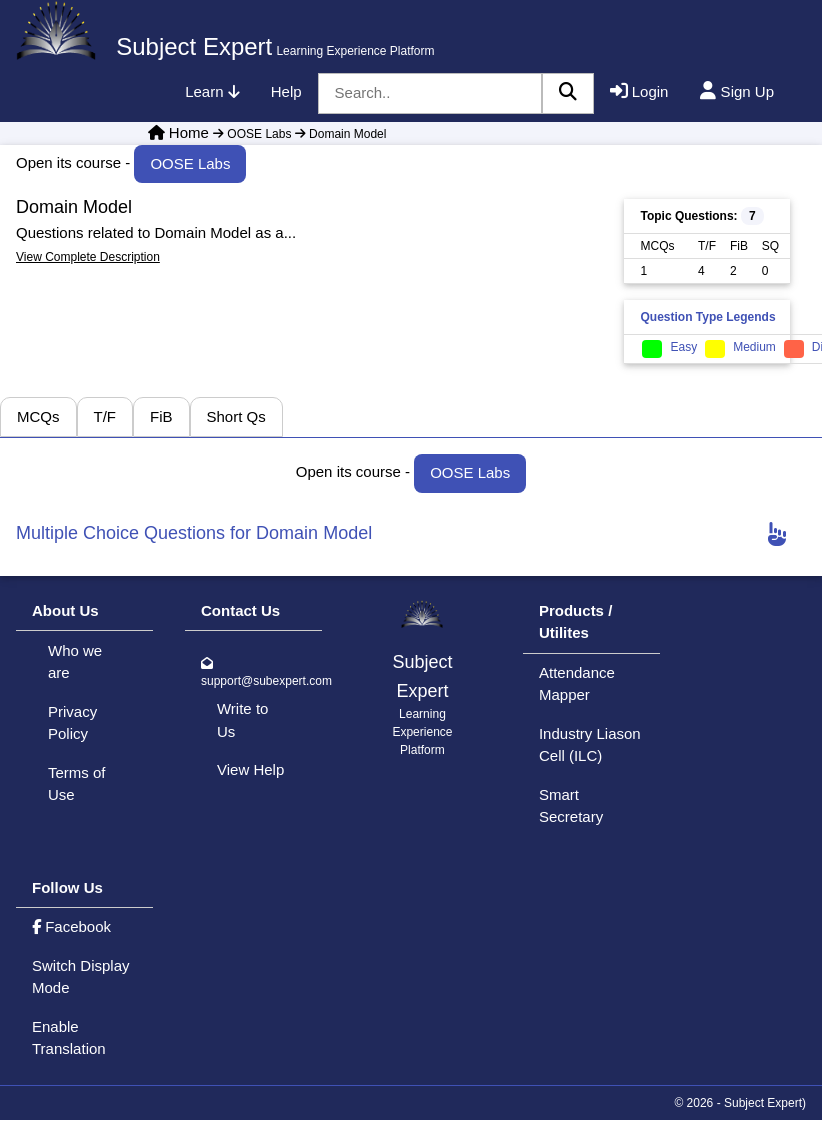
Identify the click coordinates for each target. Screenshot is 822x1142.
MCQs (38, 416)
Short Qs (236, 416)
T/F (105, 416)
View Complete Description (88, 257)
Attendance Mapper (577, 684)
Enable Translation (69, 1038)
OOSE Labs (252, 134)
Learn (212, 91)
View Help (250, 769)
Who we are (75, 662)
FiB (161, 416)
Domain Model (338, 134)
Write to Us (242, 720)
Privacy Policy (72, 723)
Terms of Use (77, 784)
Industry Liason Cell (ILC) (590, 745)
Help (286, 91)
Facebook (71, 926)
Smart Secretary (571, 806)
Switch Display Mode (81, 977)
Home (189, 132)
